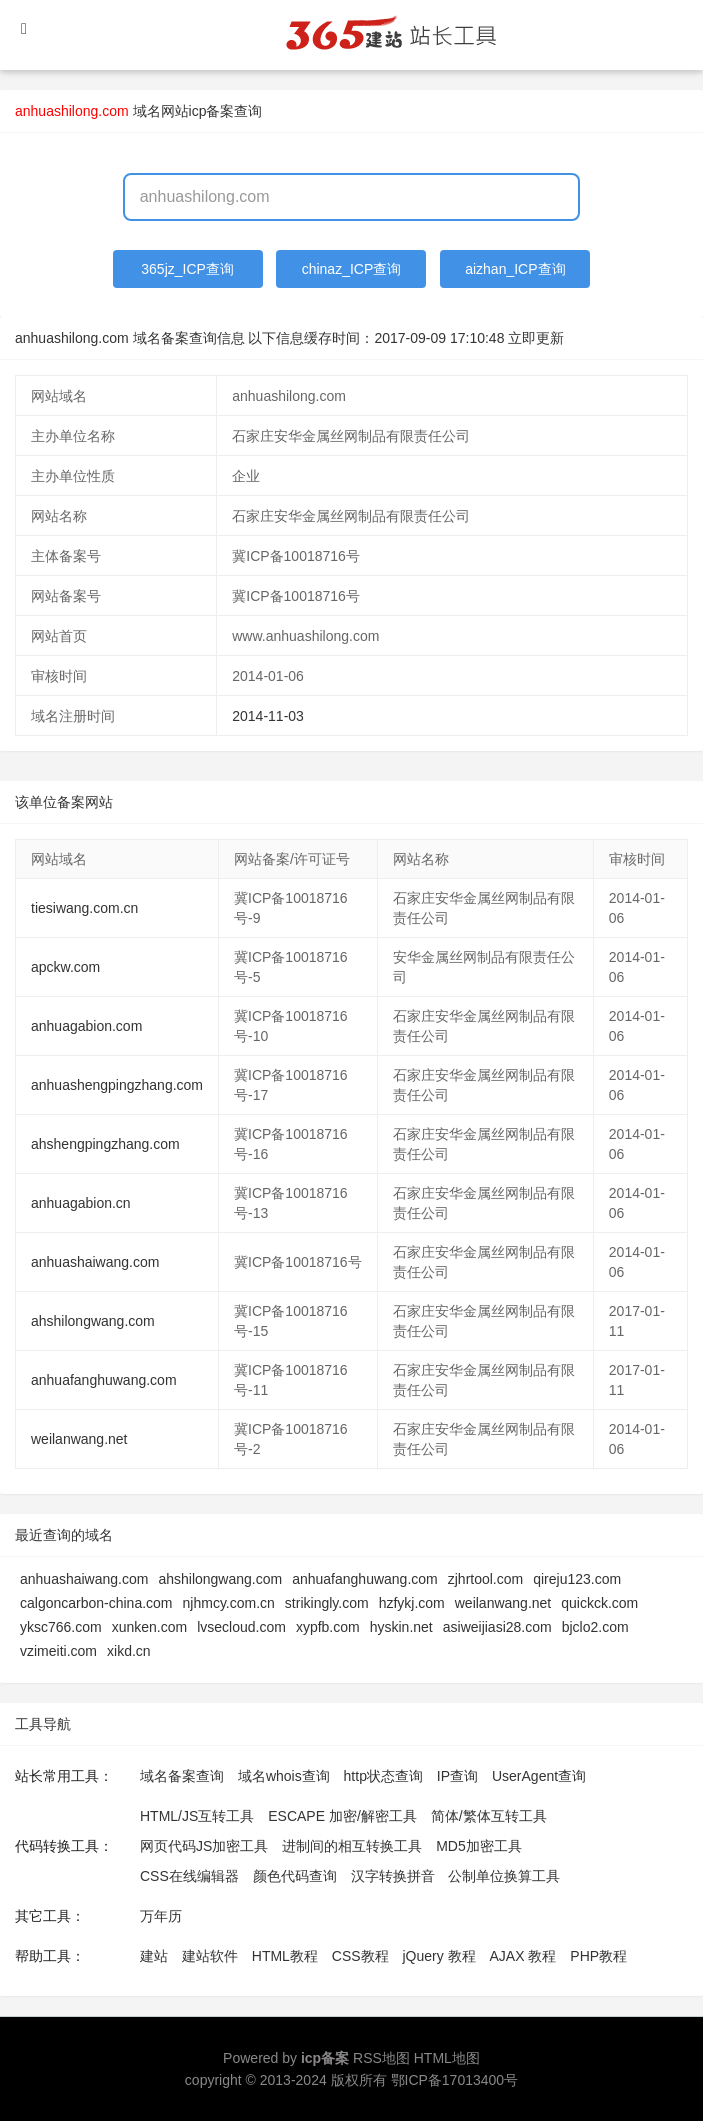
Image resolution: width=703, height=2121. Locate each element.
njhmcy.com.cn (229, 1603)
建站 (154, 1956)
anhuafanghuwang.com (104, 1380)
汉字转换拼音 (393, 1876)
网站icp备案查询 (212, 111)
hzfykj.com (412, 1603)
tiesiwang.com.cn (84, 908)
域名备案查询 (182, 1776)
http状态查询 (383, 1776)
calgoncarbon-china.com (96, 1603)
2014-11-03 (268, 716)
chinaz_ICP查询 (352, 269)
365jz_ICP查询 (187, 269)
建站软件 (210, 1956)
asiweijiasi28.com (497, 1627)
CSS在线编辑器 (189, 1876)
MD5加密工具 (479, 1846)
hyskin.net (401, 1627)
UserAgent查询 (539, 1776)
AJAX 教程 (523, 1956)
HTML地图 (447, 2058)
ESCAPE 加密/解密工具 (342, 1816)
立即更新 (536, 338)
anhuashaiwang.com (95, 1262)
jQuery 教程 (438, 1956)
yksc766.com (61, 1627)
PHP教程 (598, 1956)
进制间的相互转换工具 (352, 1846)
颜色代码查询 (295, 1876)
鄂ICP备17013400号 (455, 2080)
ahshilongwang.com (93, 1321)
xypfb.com (328, 1627)
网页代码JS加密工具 (204, 1846)
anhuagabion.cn (81, 1203)
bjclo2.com (595, 1627)
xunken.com (149, 1627)
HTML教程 (285, 1956)
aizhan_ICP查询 (515, 269)
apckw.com (65, 967)
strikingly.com (327, 1603)
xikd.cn (129, 1651)
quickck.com (599, 1603)
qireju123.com (577, 1579)
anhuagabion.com (86, 1026)
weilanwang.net (79, 1439)
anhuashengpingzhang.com (117, 1085)
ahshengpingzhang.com (105, 1144)
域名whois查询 (284, 1776)
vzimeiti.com (58, 1651)
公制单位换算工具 (504, 1876)
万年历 (161, 1916)
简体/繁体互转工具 (489, 1816)
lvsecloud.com (241, 1627)
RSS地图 (381, 2058)
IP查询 (457, 1776)
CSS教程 (360, 1956)
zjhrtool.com (485, 1579)
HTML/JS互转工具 (197, 1816)
